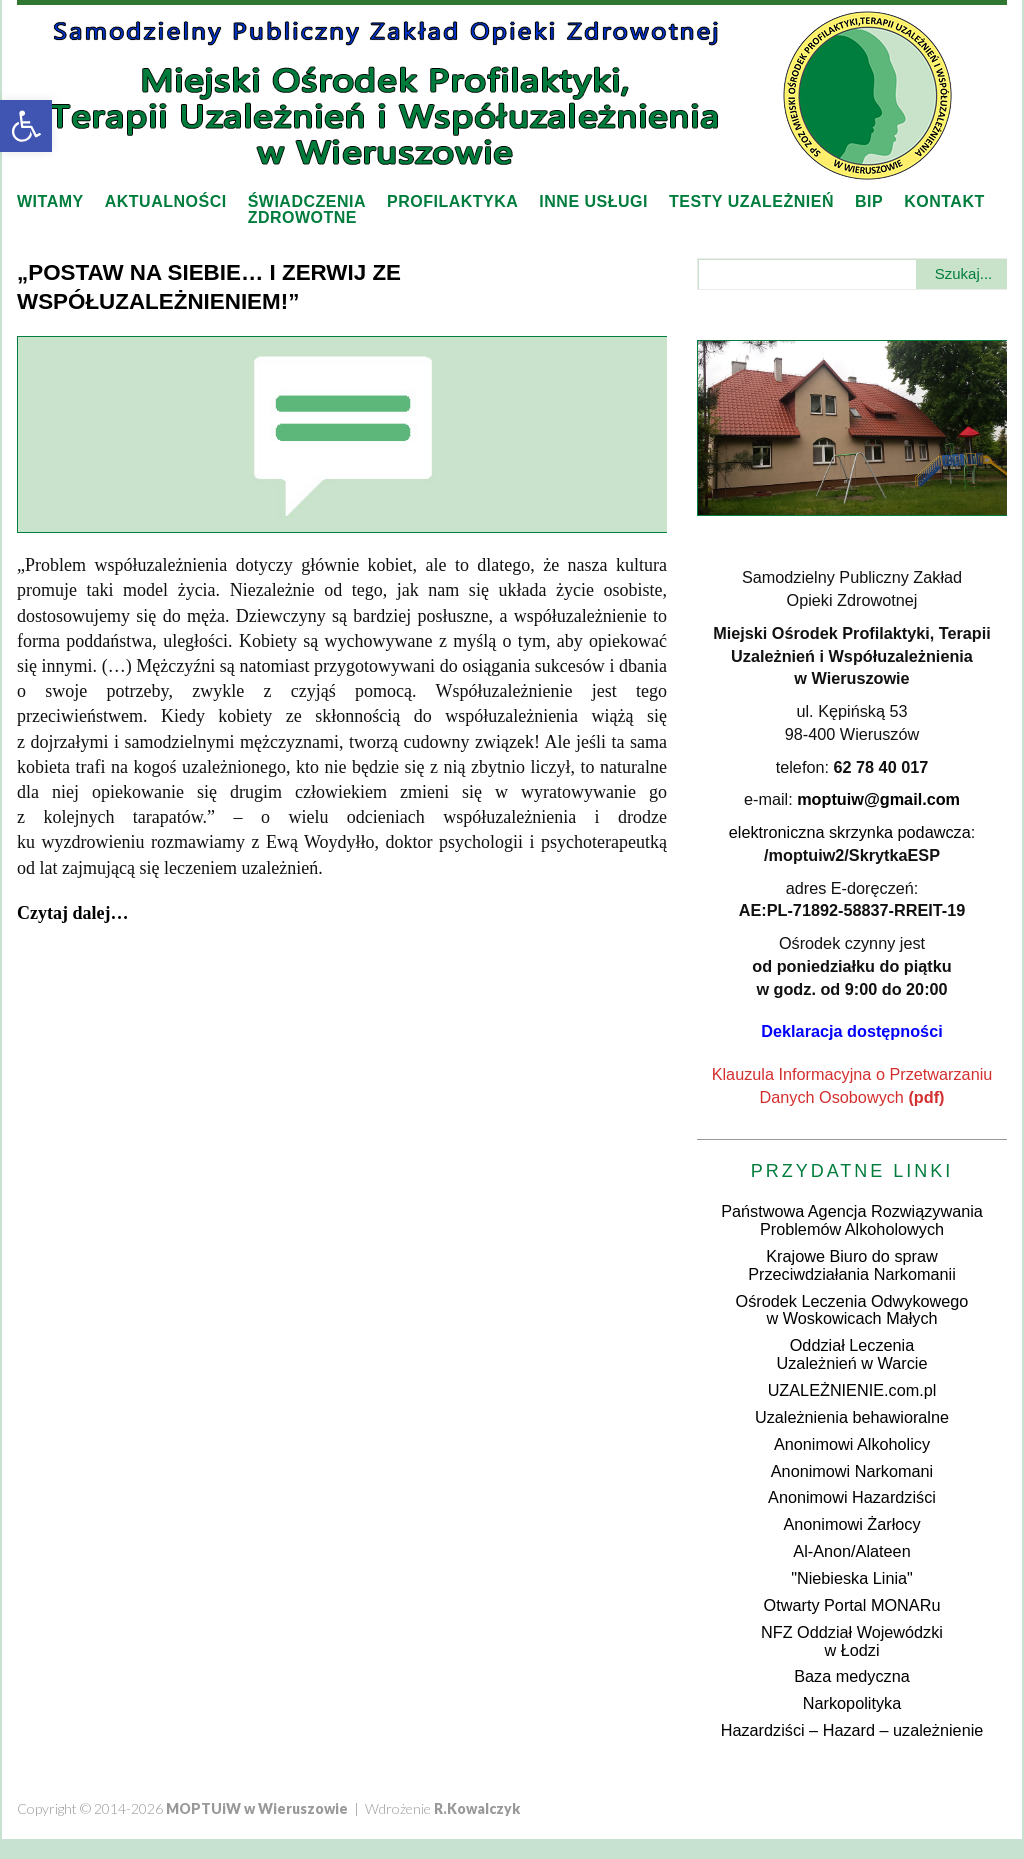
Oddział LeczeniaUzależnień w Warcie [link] (852, 1354)
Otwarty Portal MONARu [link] (852, 1605)
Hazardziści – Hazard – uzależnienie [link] (852, 1730)
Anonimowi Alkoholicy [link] (852, 1444)
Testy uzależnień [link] (751, 201)
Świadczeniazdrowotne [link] (307, 209)
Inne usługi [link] (593, 201)
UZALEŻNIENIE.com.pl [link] (852, 1390)
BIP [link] (869, 201)
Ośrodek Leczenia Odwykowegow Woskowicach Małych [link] (852, 1310)
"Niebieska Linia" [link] (852, 1578)
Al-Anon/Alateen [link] (851, 1551)
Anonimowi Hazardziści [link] (852, 1497)
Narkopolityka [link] (852, 1703)
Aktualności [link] (166, 201)
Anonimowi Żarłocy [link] (851, 1524)
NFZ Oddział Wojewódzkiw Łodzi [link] (852, 1641)
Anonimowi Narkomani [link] (852, 1471)
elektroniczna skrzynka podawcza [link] (850, 832)
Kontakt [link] (944, 201)
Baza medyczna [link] (852, 1676)
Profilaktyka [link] (452, 201)
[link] (26, 126)
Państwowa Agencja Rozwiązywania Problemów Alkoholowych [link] (852, 1220)
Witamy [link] (50, 201)
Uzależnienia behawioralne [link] (852, 1417)
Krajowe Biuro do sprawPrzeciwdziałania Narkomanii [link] (852, 1265)
